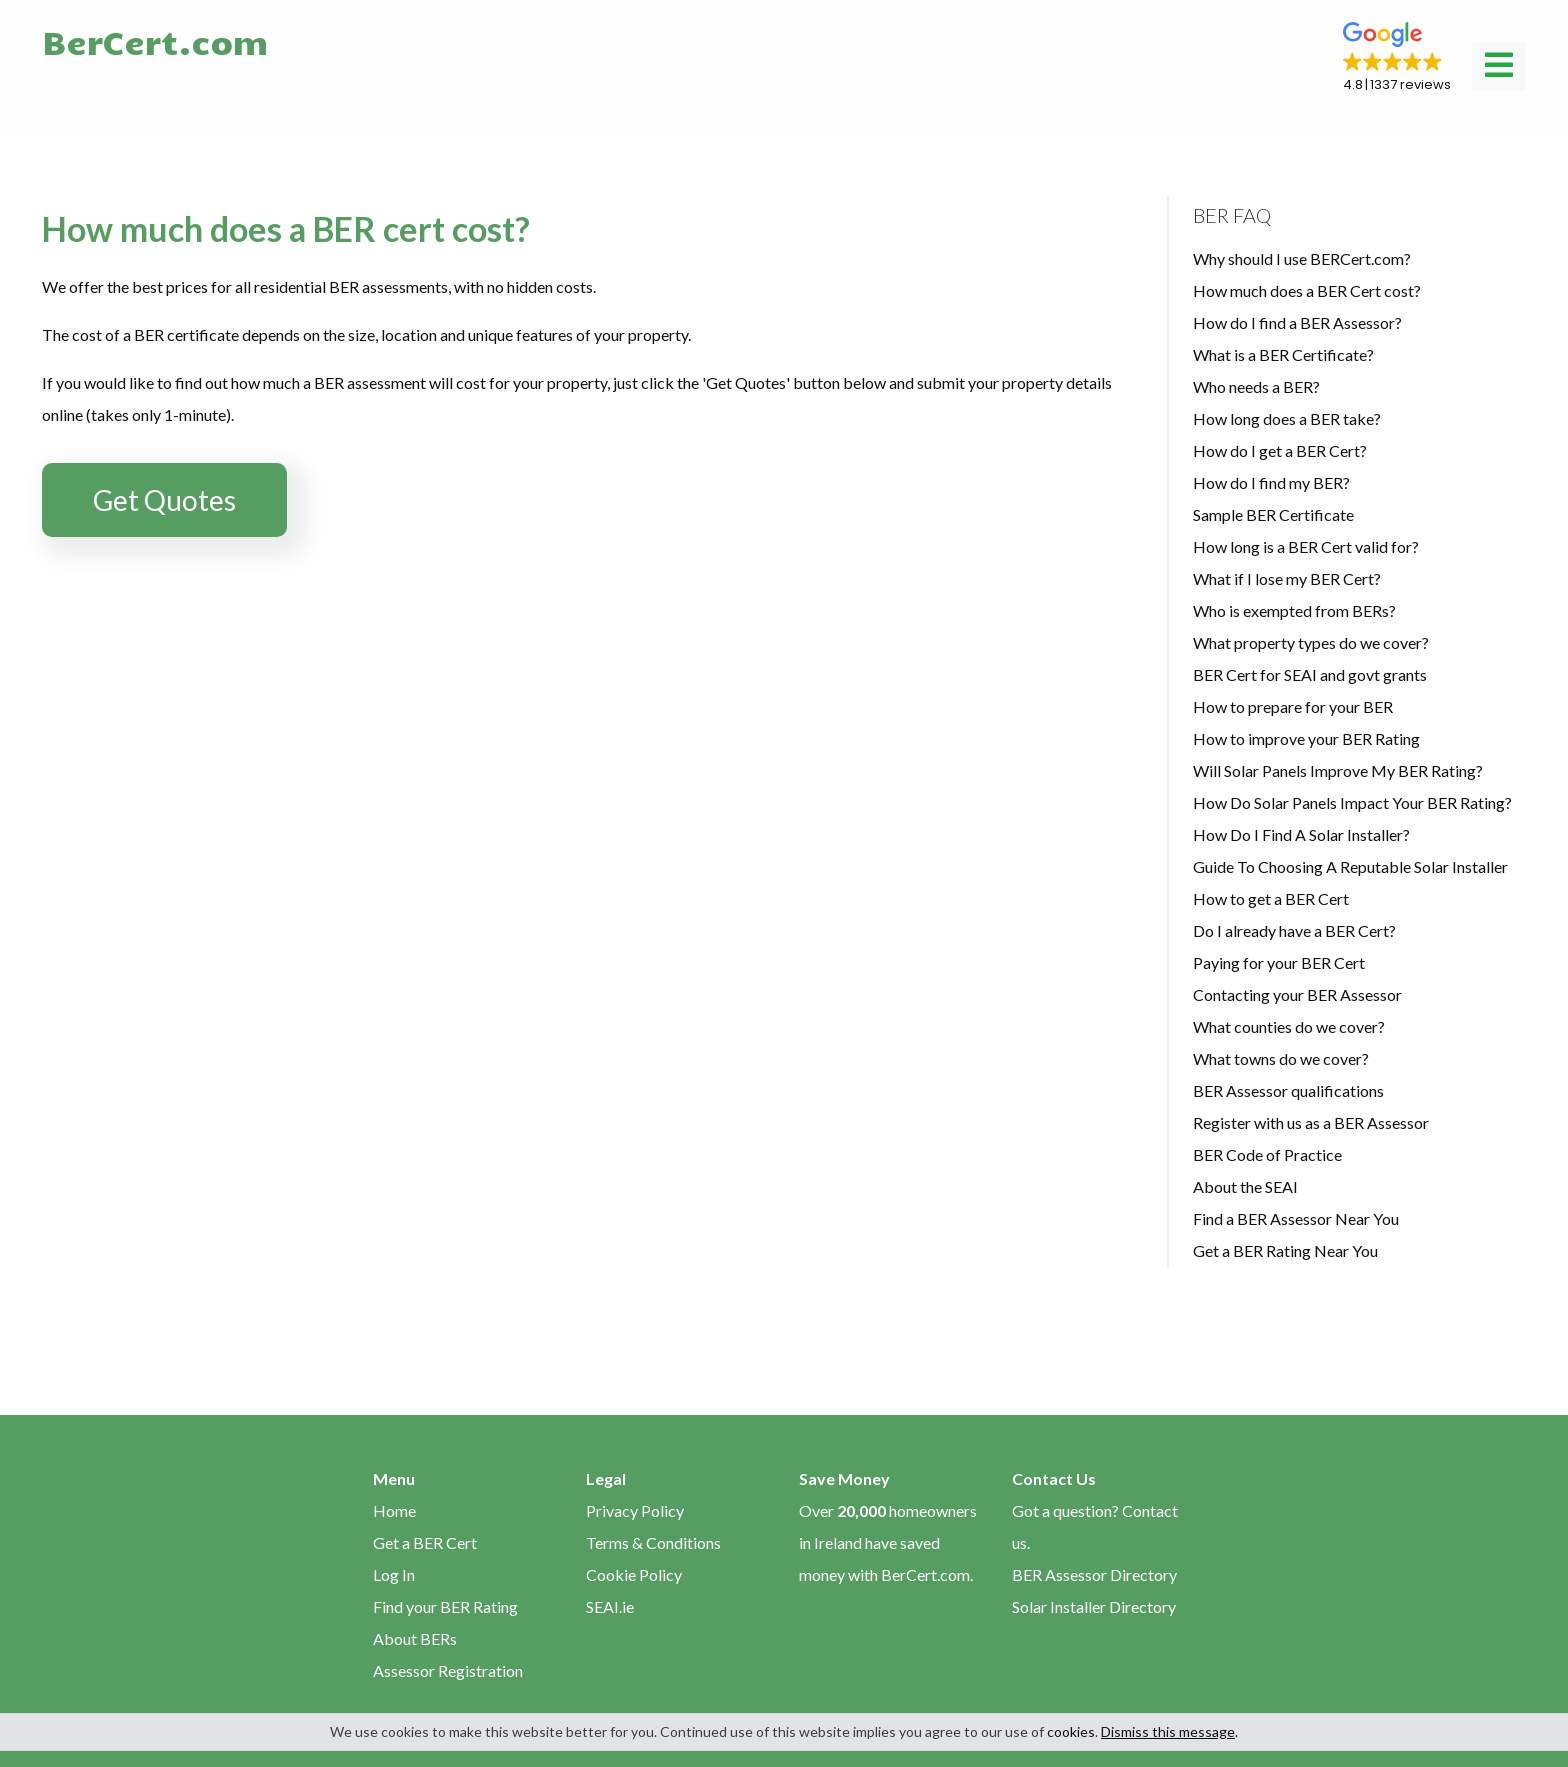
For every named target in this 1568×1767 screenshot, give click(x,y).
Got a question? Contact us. (1095, 1526)
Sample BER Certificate (1273, 514)
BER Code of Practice (1267, 1154)
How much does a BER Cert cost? (1307, 290)
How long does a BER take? (1287, 418)
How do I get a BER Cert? (1280, 450)
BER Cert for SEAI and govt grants (1310, 674)
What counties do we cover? (1289, 1026)
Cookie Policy (634, 1574)
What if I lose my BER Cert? (1287, 578)
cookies (1071, 1731)
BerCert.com (155, 41)
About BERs (415, 1638)
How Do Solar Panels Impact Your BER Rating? (1352, 802)
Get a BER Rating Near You (1285, 1250)
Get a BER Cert (425, 1542)
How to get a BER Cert (1271, 898)
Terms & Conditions (653, 1542)
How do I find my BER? (1271, 482)
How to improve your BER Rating (1306, 738)
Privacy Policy (635, 1510)
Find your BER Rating (445, 1606)
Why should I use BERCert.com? (1302, 258)
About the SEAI (1245, 1186)
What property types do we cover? (1311, 642)
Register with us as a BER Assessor (1311, 1122)
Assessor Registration (448, 1670)
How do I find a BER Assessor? (1297, 322)
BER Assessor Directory (1094, 1574)
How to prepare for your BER (1293, 706)
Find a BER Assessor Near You (1296, 1218)
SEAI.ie (610, 1606)
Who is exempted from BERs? (1294, 610)
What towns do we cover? (1281, 1058)
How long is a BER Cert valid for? (1306, 546)
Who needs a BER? (1256, 386)
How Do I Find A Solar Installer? (1301, 834)
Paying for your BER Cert (1279, 962)
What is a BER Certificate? (1283, 354)
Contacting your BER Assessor (1297, 994)
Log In (394, 1574)
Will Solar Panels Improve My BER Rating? (1338, 770)
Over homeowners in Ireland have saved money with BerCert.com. (888, 1542)
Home (394, 1510)
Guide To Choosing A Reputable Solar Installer (1350, 866)
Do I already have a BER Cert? (1294, 930)
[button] (1397, 58)
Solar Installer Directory (1094, 1606)
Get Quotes (164, 500)
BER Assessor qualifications (1288, 1090)
